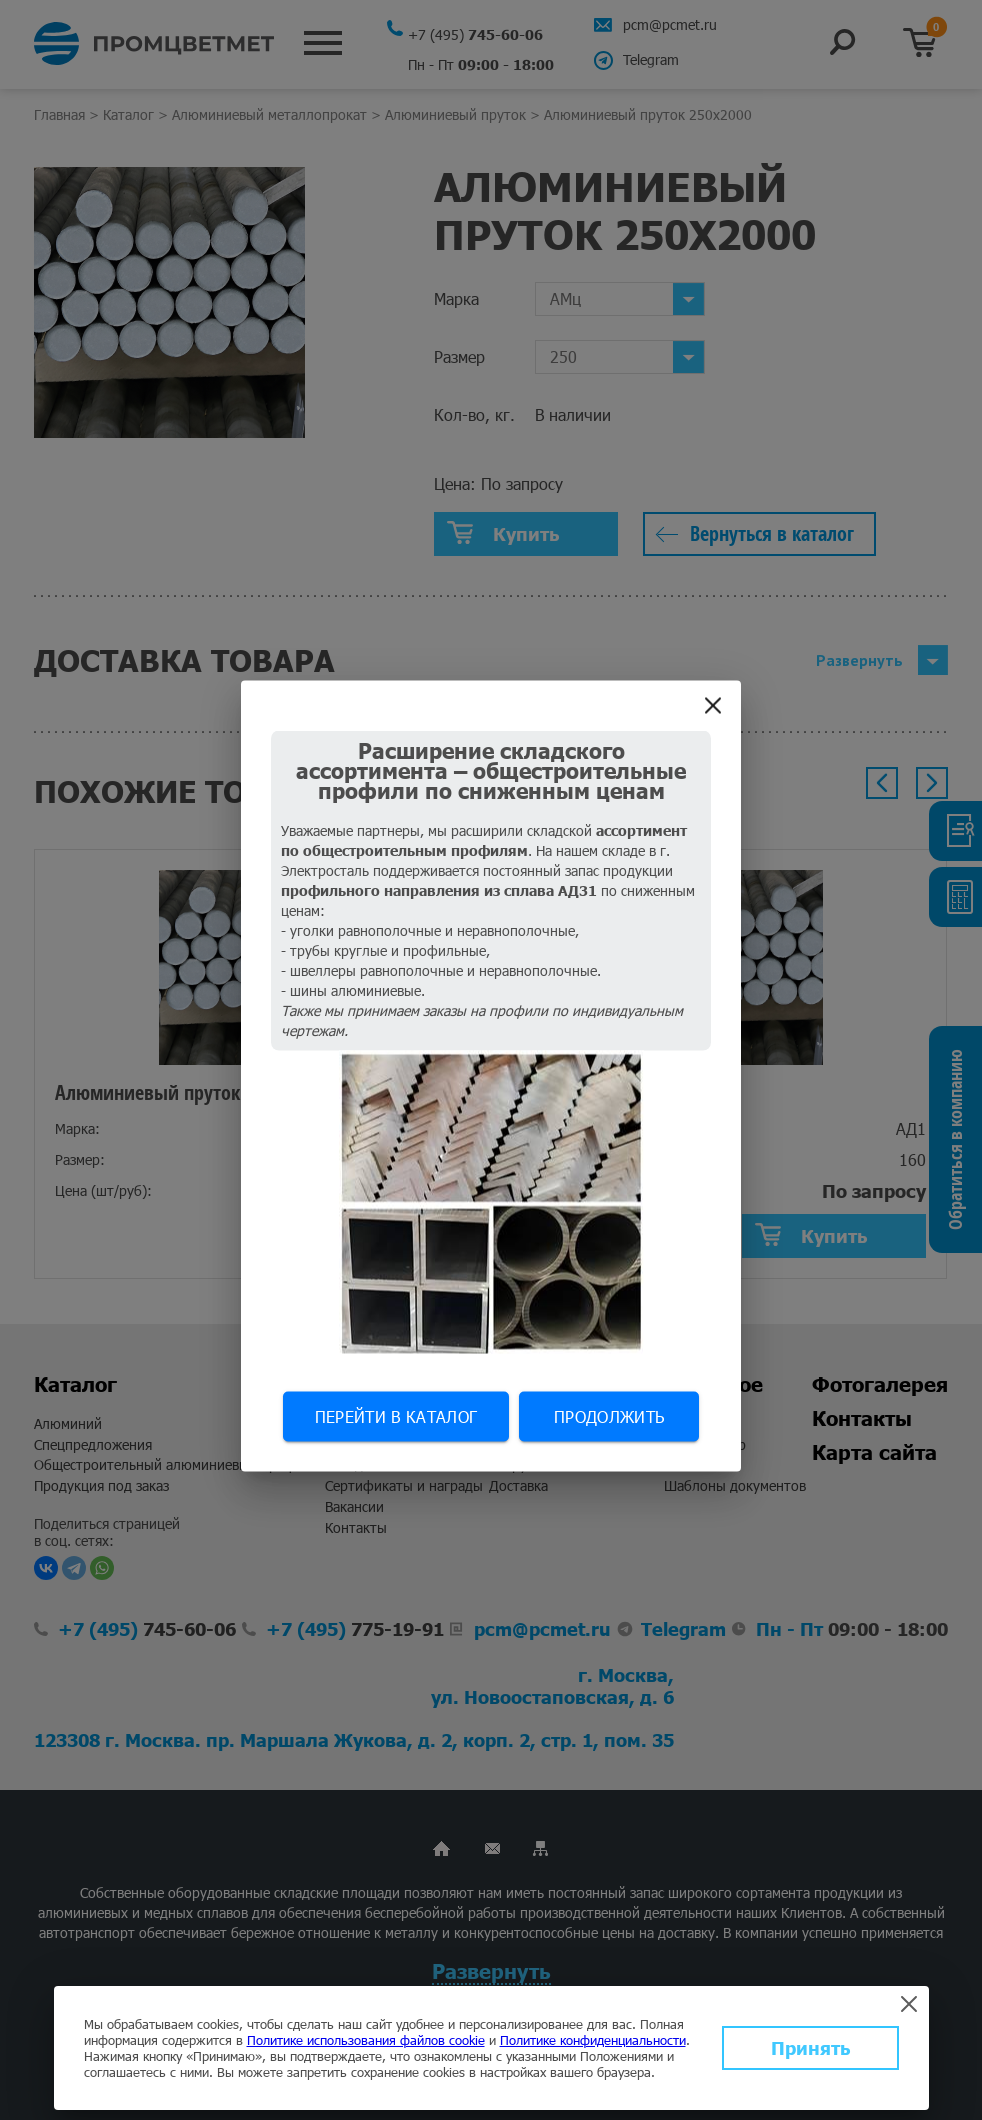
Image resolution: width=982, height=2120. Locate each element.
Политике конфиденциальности (593, 2040)
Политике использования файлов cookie (366, 2040)
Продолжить (609, 1416)
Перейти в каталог (396, 1416)
